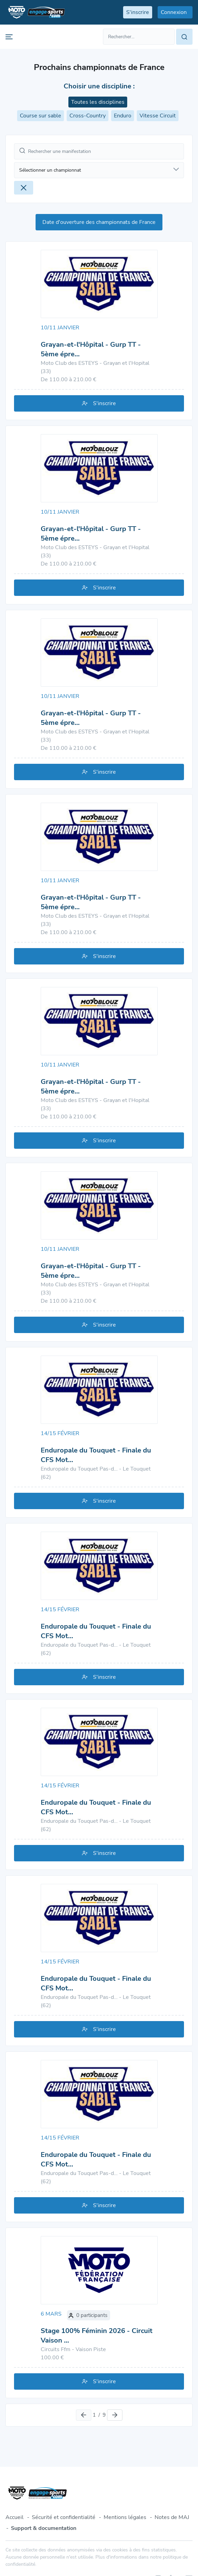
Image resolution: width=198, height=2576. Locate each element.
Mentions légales (125, 2517)
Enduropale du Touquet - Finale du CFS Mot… (96, 1455)
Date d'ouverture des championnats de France (99, 222)
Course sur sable (40, 115)
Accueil (14, 2517)
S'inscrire (99, 403)
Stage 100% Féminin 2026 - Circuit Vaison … (97, 2335)
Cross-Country (87, 115)
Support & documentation (43, 2528)
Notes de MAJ (172, 2517)
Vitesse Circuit (158, 115)
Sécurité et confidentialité (63, 2517)
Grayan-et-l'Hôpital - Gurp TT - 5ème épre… (91, 349)
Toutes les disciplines (97, 102)
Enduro (122, 115)
